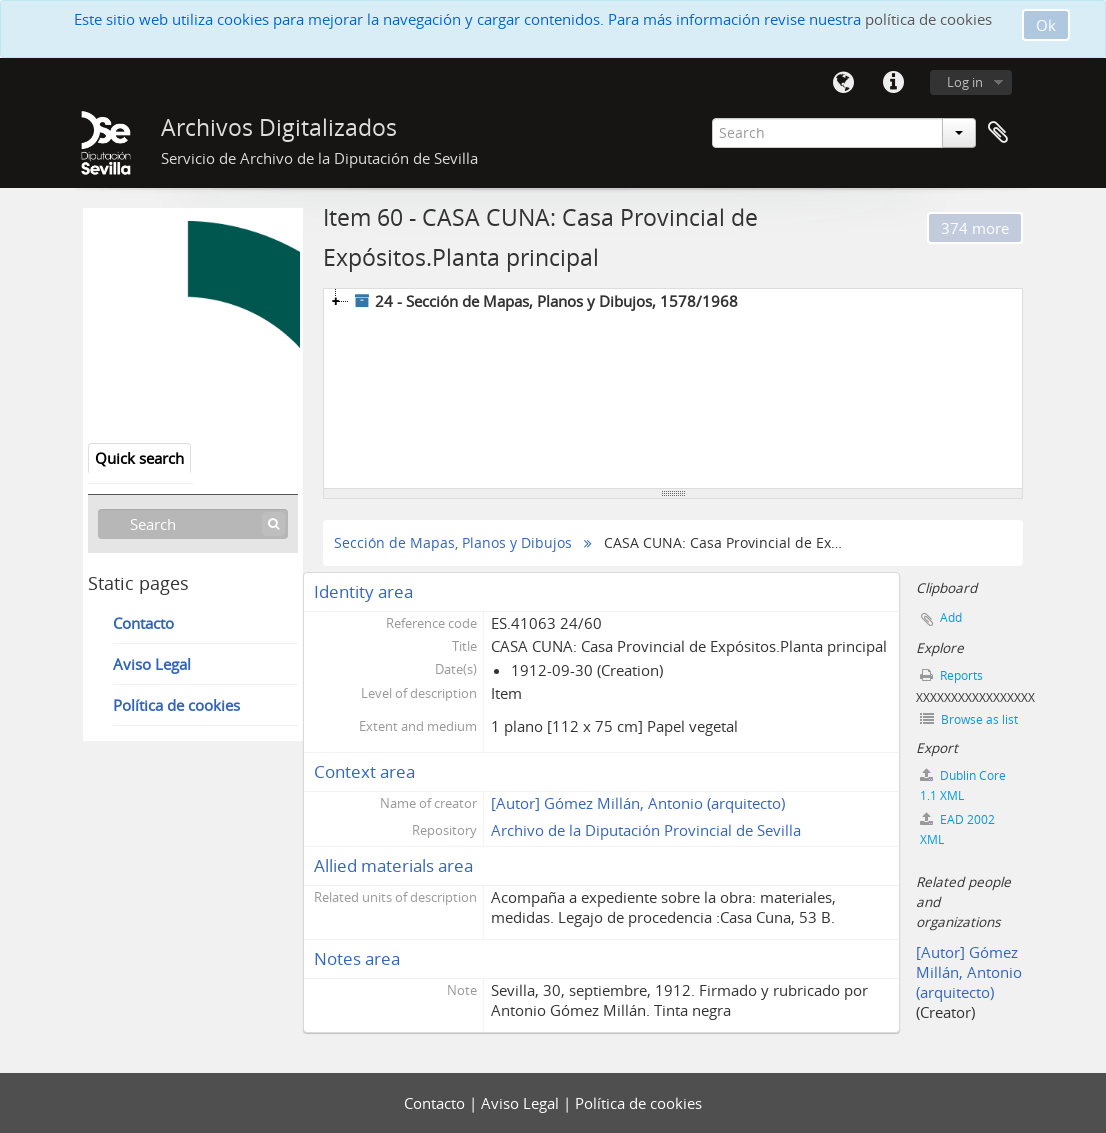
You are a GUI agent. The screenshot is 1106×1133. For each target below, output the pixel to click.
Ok (1046, 25)
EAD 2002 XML (957, 829)
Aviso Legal (152, 664)
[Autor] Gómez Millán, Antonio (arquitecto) (638, 803)
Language (843, 83)
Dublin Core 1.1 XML (963, 785)
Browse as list (969, 719)
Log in (965, 82)
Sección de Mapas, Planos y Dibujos (453, 543)
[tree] (673, 389)
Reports (951, 675)
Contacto (143, 623)
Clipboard (998, 133)
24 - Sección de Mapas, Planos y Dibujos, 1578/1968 (543, 301)
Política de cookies (176, 705)
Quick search (139, 458)
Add (951, 617)
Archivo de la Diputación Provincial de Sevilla (646, 830)
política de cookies (928, 19)
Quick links (893, 83)
